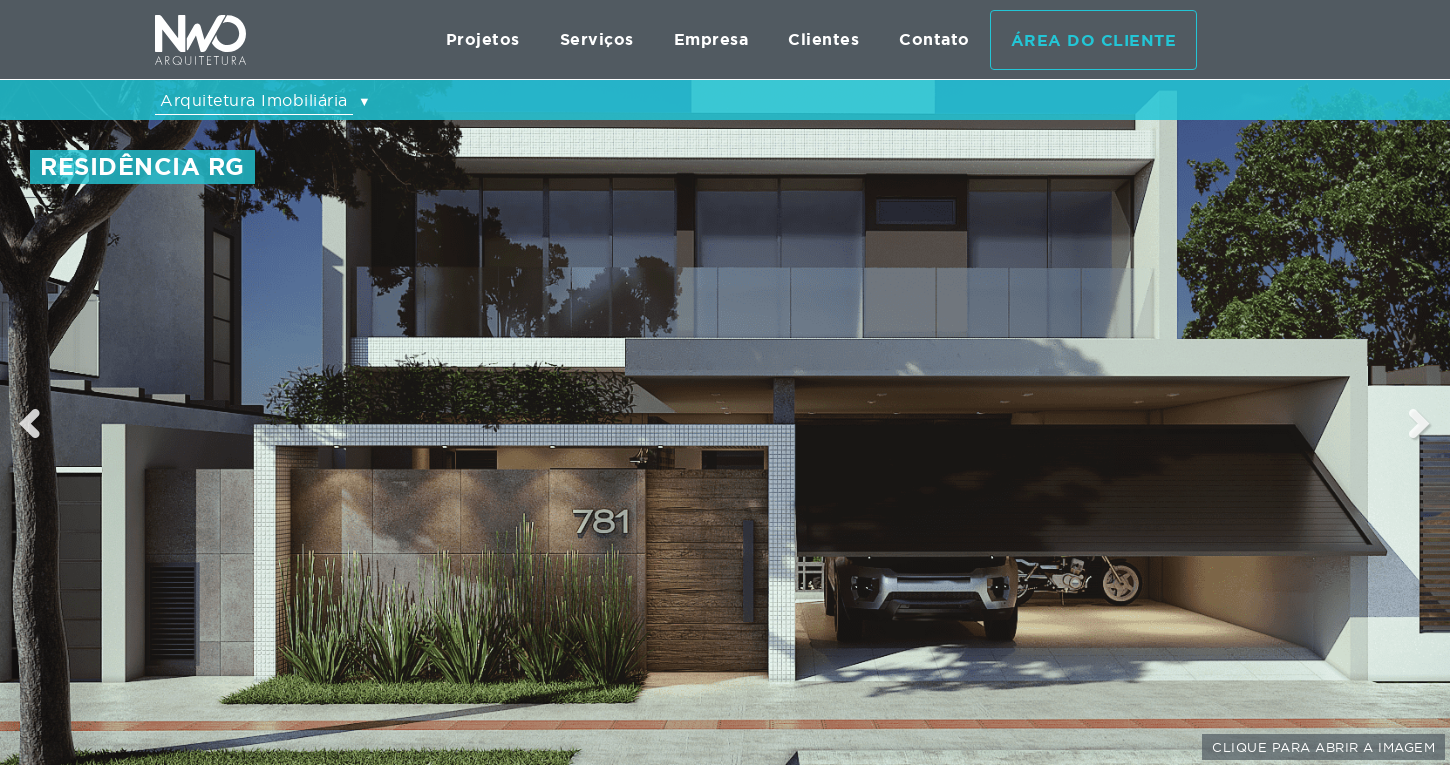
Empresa (711, 39)
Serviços (597, 39)
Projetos (483, 39)
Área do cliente (1094, 40)
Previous (30, 423)
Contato (934, 39)
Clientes (823, 39)
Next (1420, 423)
